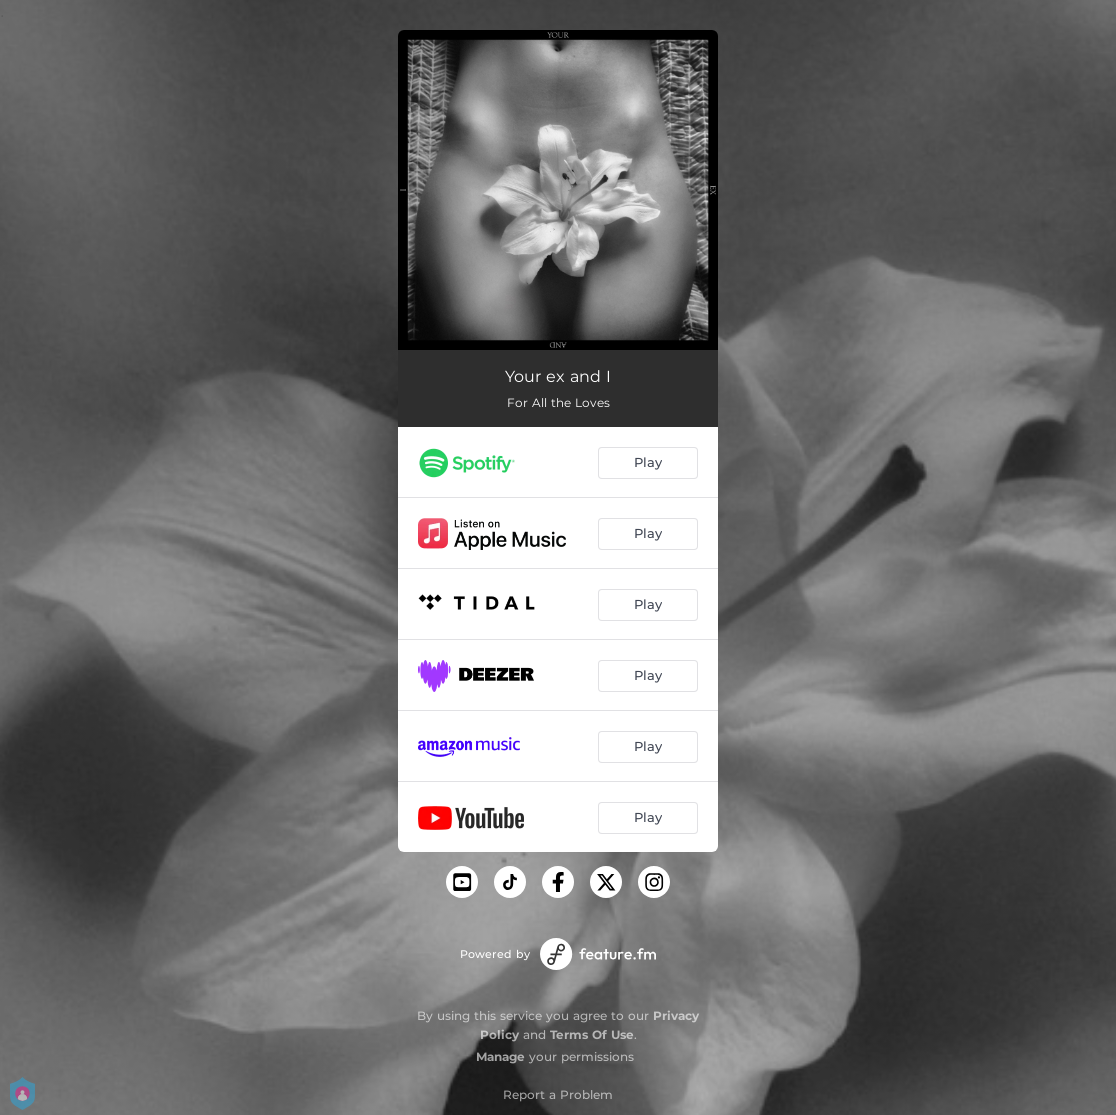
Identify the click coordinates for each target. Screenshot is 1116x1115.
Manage (500, 1056)
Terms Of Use (592, 1034)
